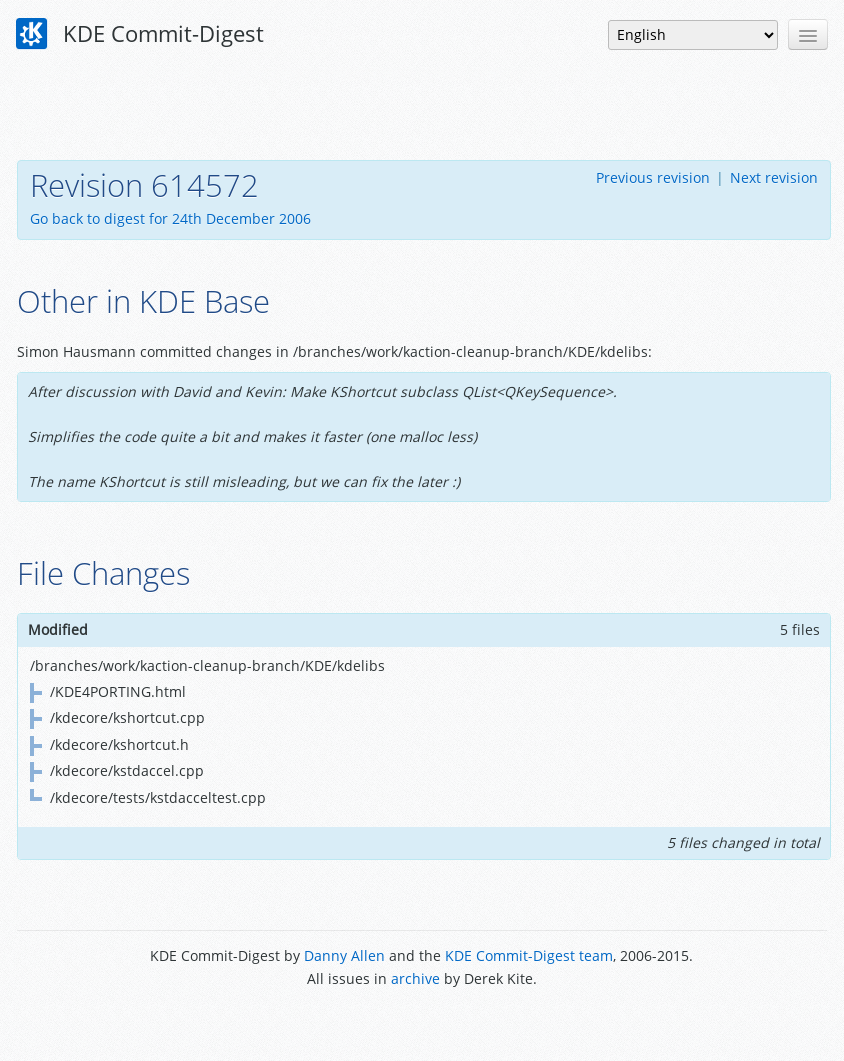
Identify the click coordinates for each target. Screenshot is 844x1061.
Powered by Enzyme (421, 1023)
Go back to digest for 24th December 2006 (170, 218)
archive (415, 978)
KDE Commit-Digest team (529, 955)
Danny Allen (344, 955)
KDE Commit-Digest (140, 34)
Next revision (774, 177)
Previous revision (653, 177)
